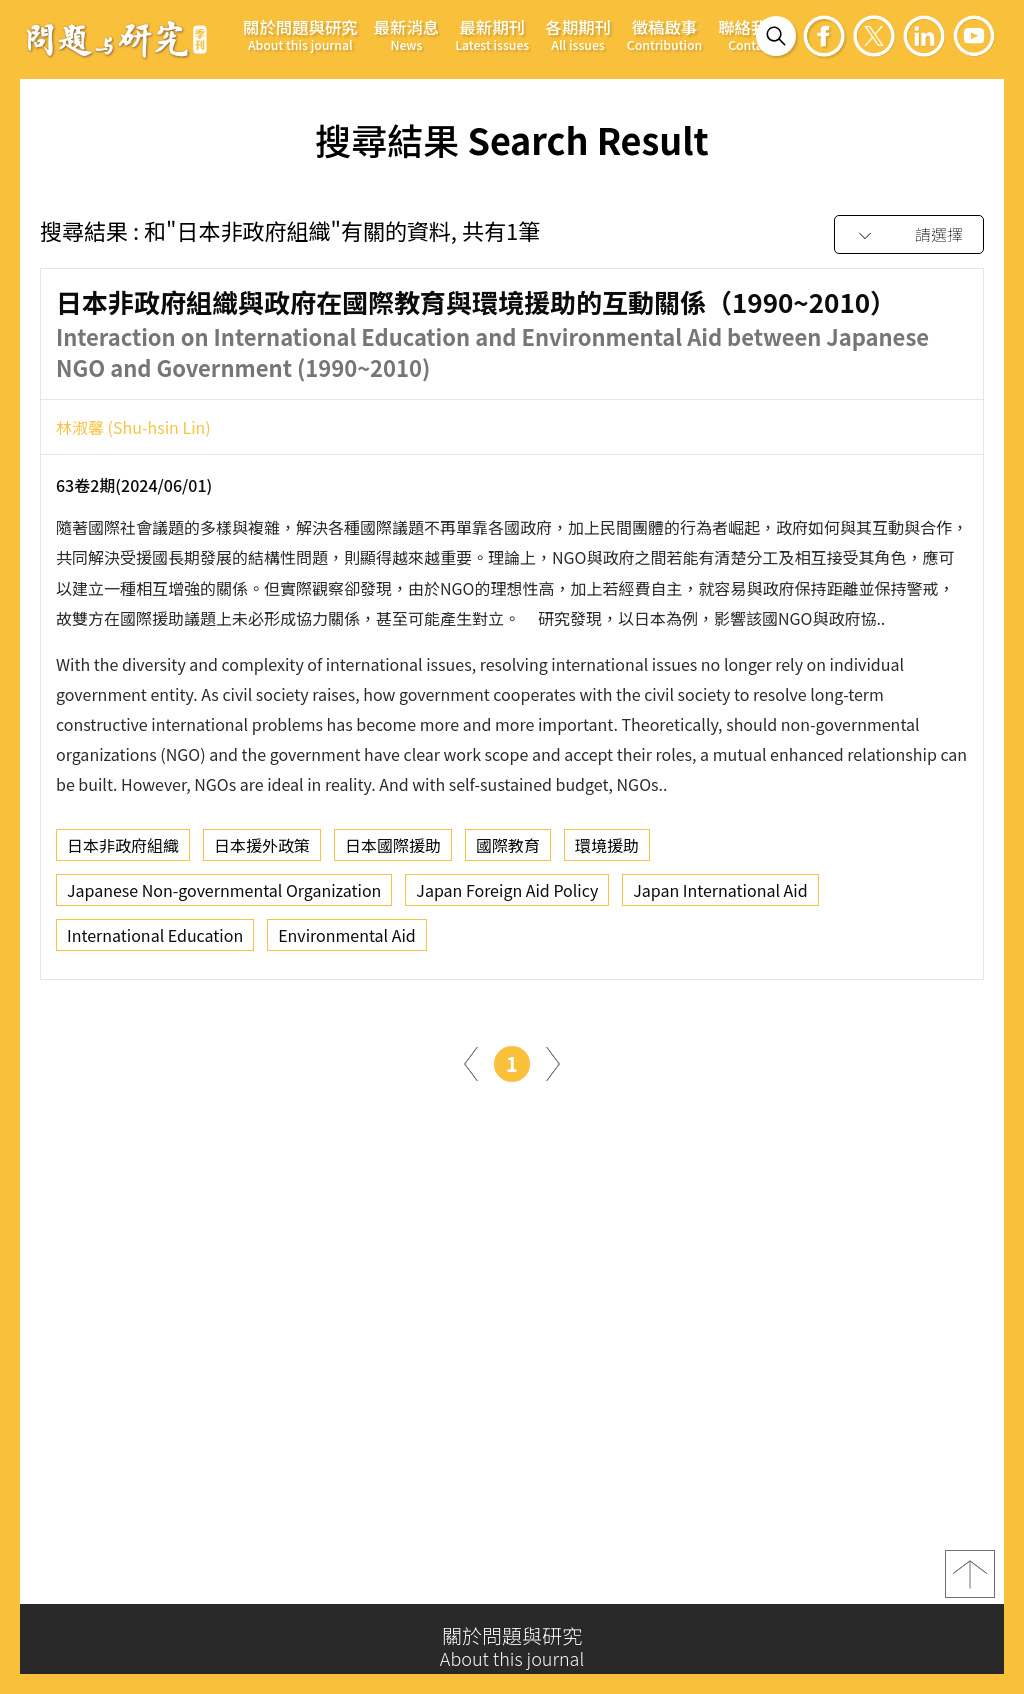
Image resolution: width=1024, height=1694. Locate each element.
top (970, 1580)
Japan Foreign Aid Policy (507, 895)
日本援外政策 (262, 850)
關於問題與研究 (300, 34)
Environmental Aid (347, 940)
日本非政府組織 (123, 850)
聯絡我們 (751, 34)
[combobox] (909, 235)
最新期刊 (492, 34)
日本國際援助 (393, 850)
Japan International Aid (720, 895)
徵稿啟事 (664, 34)
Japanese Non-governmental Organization (224, 895)
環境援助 (607, 850)
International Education (155, 940)
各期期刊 (578, 34)
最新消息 (407, 34)
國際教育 (508, 850)
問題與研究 (117, 39)
